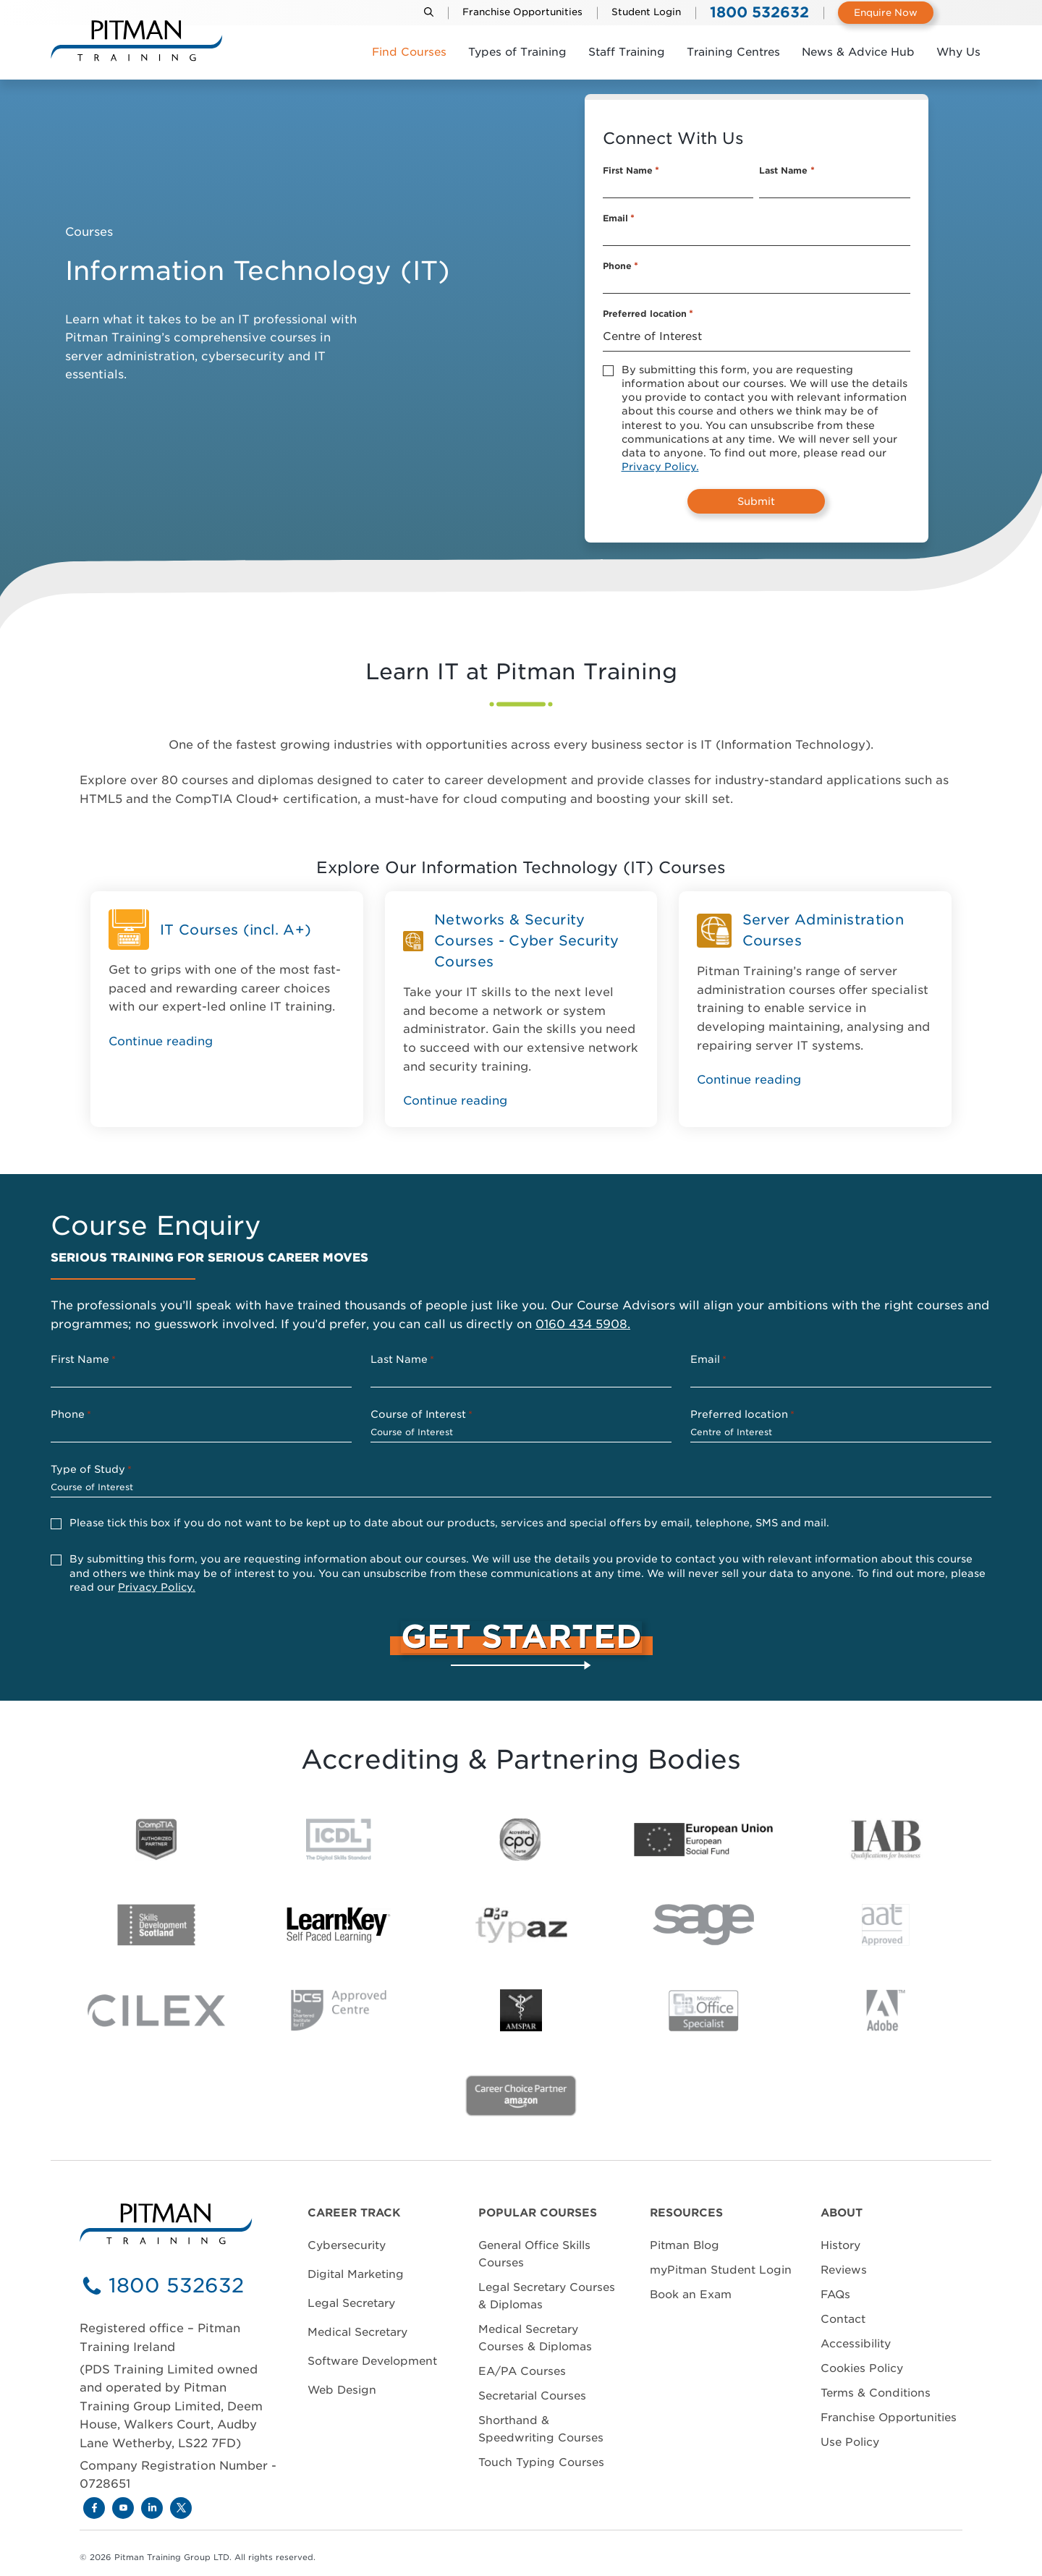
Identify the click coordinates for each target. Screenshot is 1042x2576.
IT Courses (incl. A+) (235, 930)
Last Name (786, 171)
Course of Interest (421, 1414)
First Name (631, 171)
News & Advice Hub (858, 52)
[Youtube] (123, 2508)
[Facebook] (94, 2508)
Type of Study (91, 1469)
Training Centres (733, 52)
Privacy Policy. (660, 466)
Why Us (958, 52)
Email (619, 218)
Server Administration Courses (823, 930)
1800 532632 (176, 2285)
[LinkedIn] (152, 2508)
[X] (181, 2508)
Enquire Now (886, 12)
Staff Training (626, 52)
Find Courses (409, 52)
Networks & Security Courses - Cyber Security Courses (526, 940)
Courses (89, 232)
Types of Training (517, 52)
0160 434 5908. (582, 1324)
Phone (620, 266)
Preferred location (648, 314)
